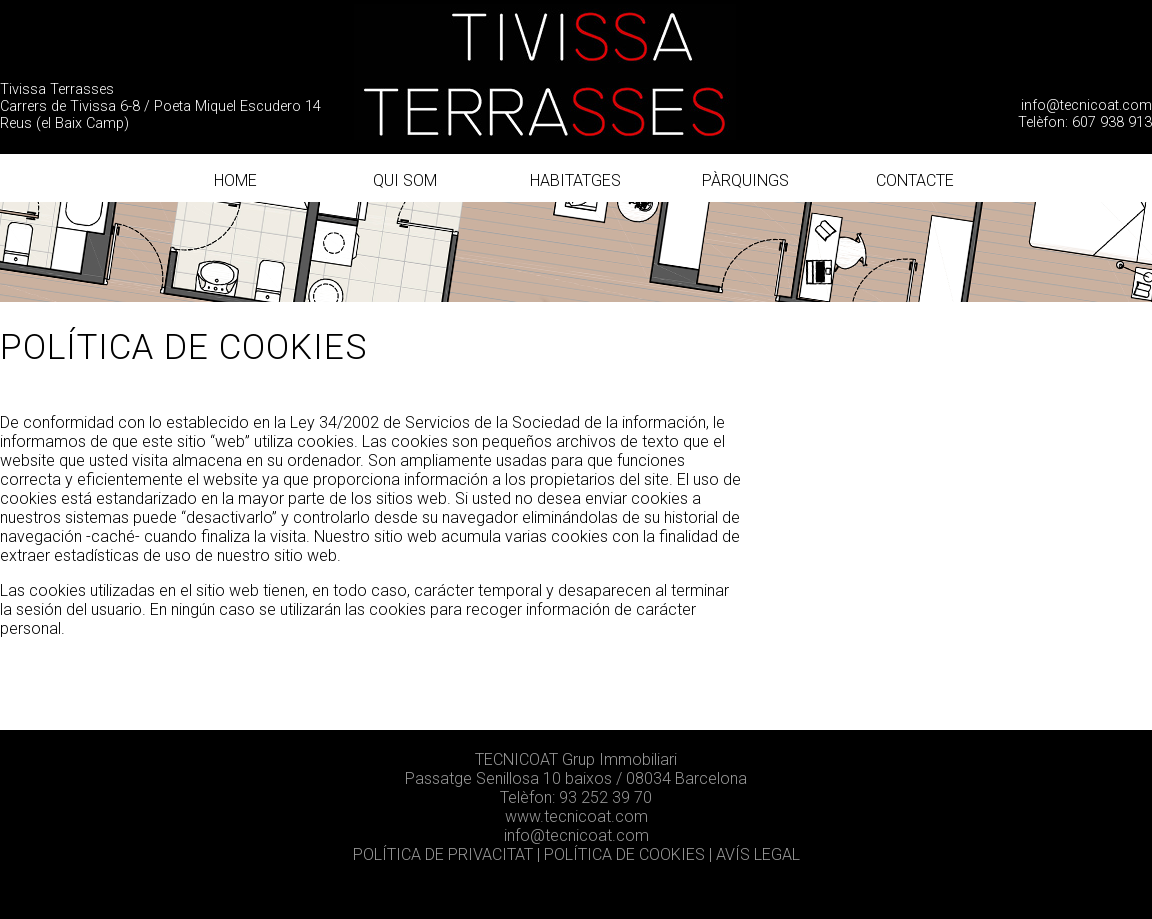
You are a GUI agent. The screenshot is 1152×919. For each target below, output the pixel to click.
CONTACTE (915, 180)
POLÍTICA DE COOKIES (624, 854)
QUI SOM (405, 180)
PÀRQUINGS (745, 180)
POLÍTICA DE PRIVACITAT (445, 854)
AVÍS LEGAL (758, 854)
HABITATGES (575, 180)
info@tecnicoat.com (1086, 105)
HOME (235, 180)
